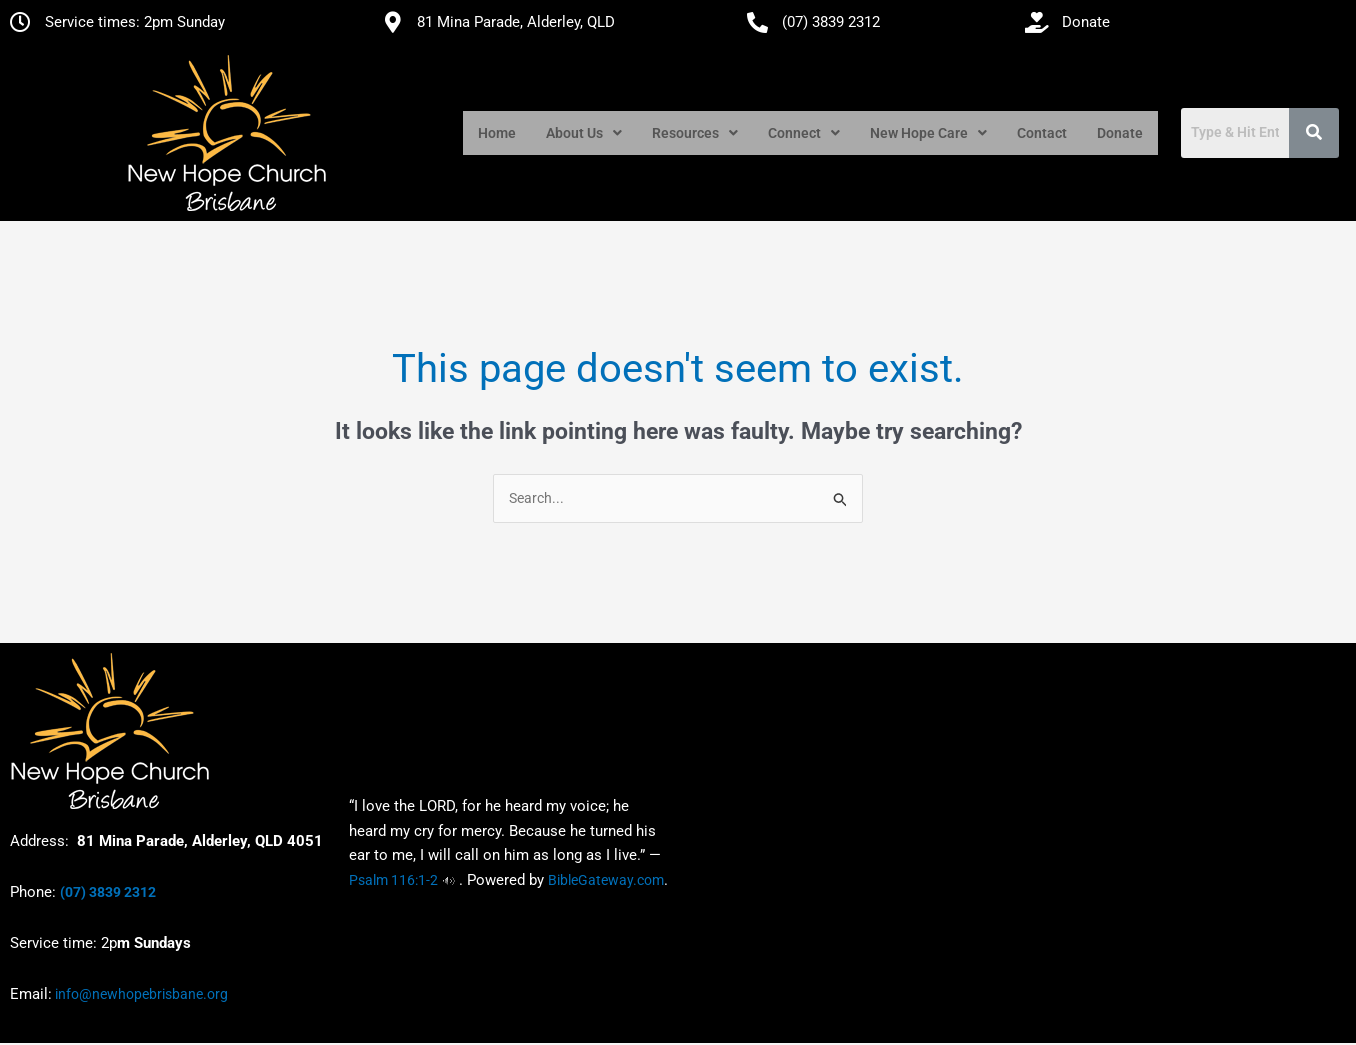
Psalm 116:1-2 (393, 882)
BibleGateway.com (606, 882)
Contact (1042, 133)
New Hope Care (928, 133)
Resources (695, 133)
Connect (804, 133)
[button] (584, 133)
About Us (584, 133)
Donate (1120, 133)
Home (497, 133)
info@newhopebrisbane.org (140, 996)
